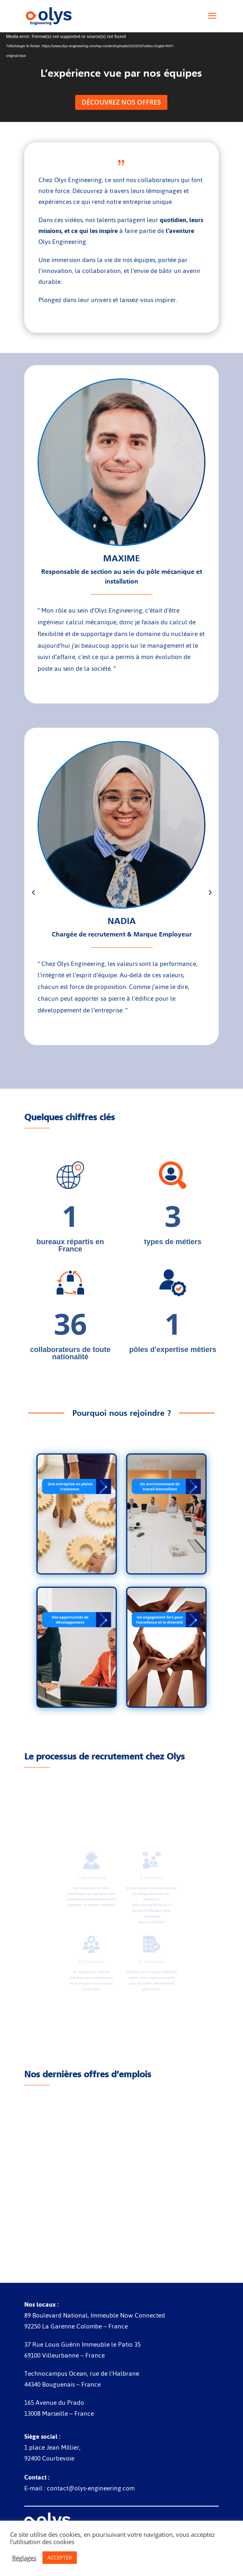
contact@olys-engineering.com (91, 2488)
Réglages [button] (24, 2557)
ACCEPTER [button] (59, 2557)
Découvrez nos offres (121, 102)
